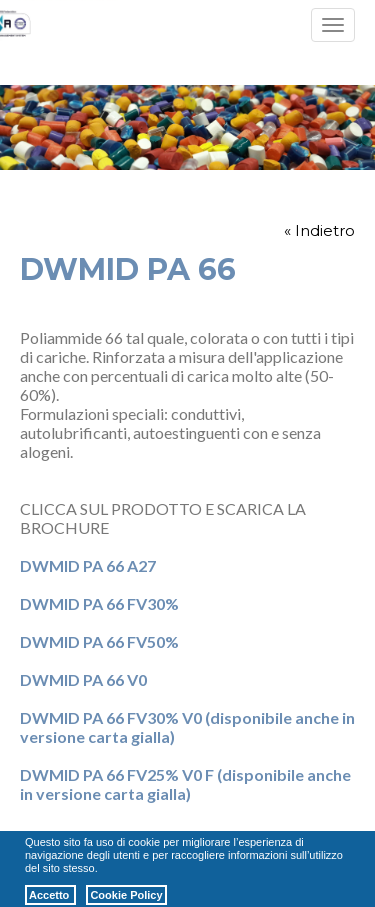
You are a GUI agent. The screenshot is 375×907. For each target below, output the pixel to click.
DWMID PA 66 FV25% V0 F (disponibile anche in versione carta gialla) (185, 784)
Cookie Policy (126, 895)
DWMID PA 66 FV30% (99, 603)
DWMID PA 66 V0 (83, 679)
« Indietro (319, 230)
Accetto (50, 895)
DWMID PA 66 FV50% (99, 641)
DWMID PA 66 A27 (88, 565)
